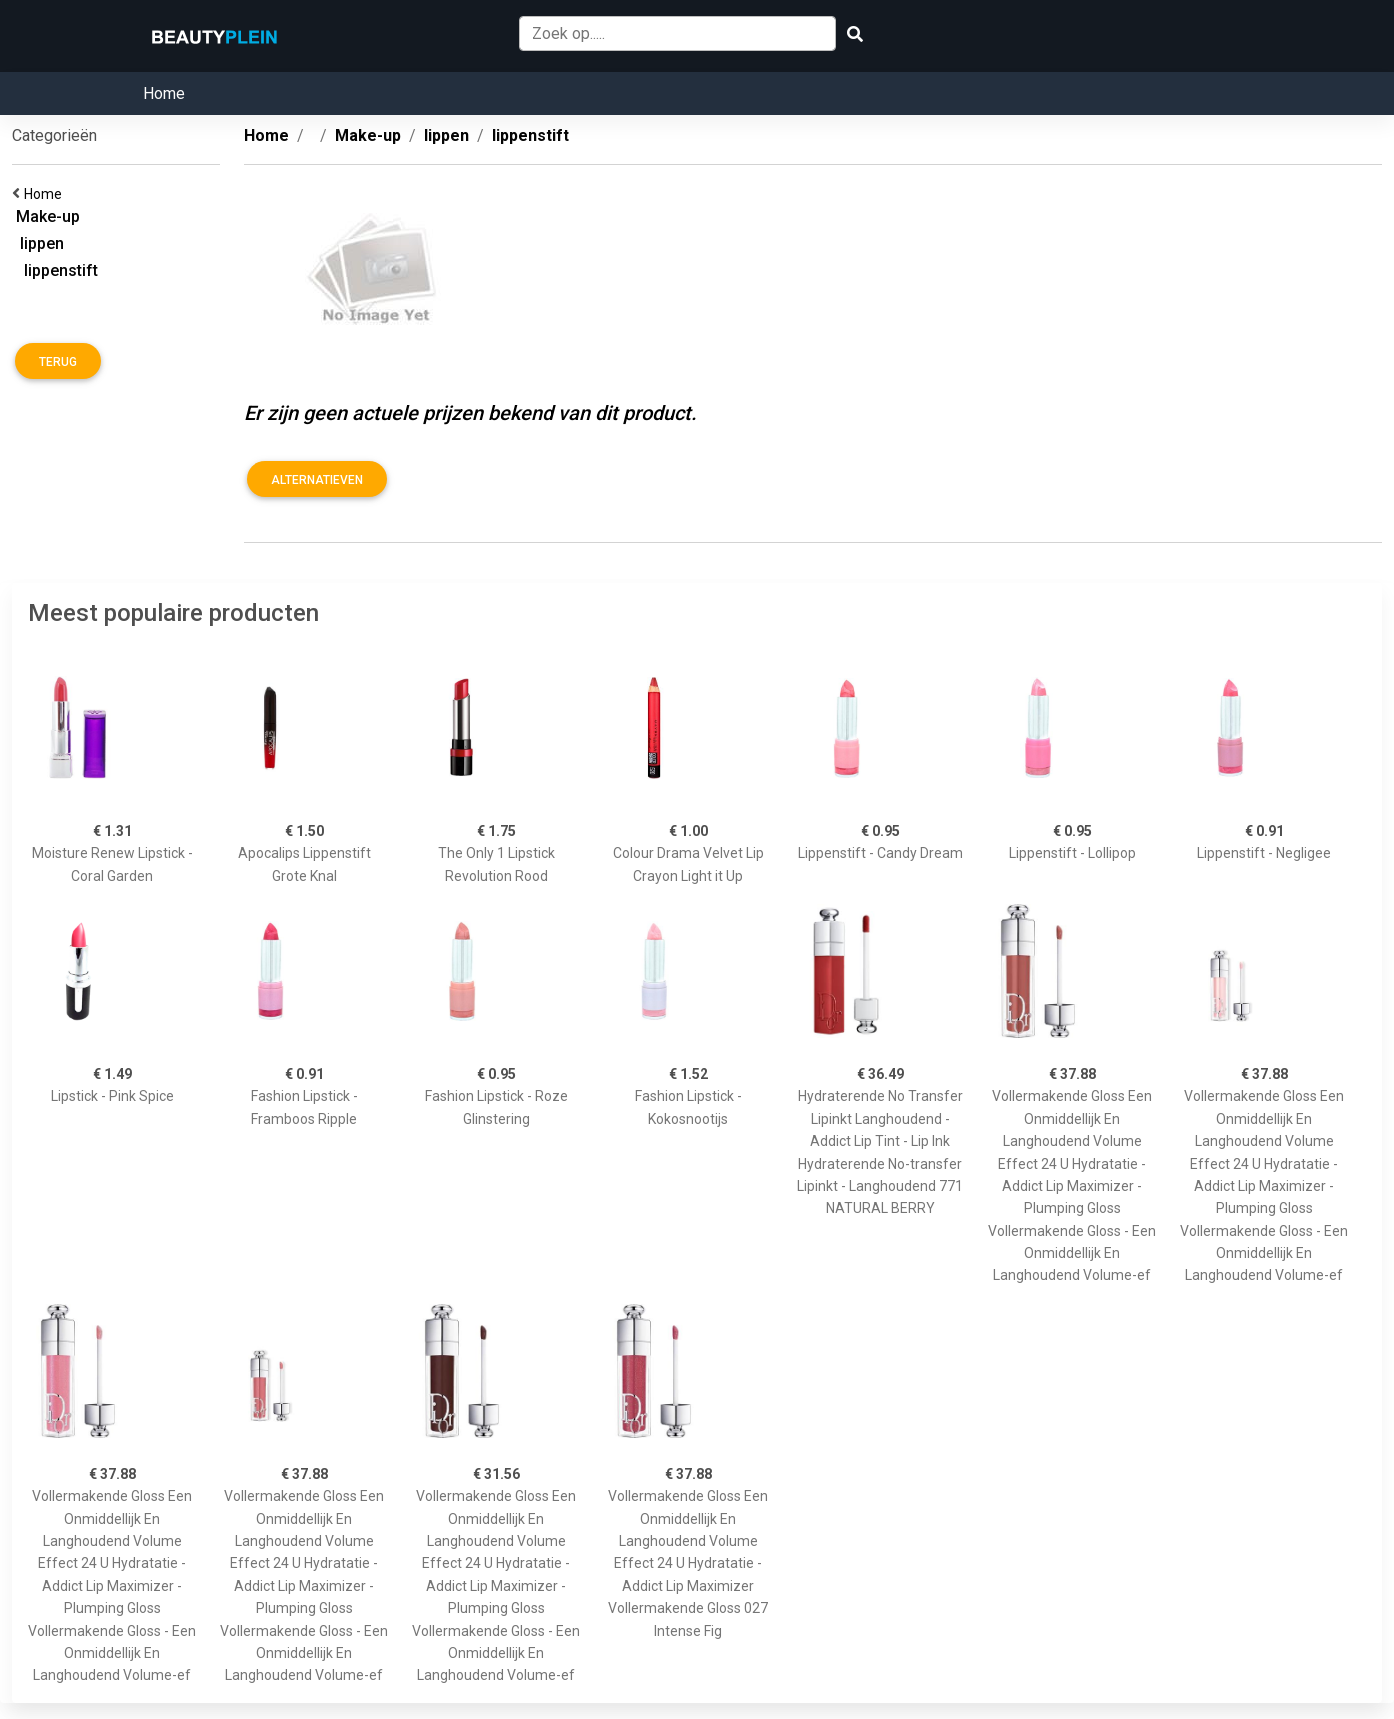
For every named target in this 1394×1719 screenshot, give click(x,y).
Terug (58, 362)
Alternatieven (317, 480)
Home (164, 93)
